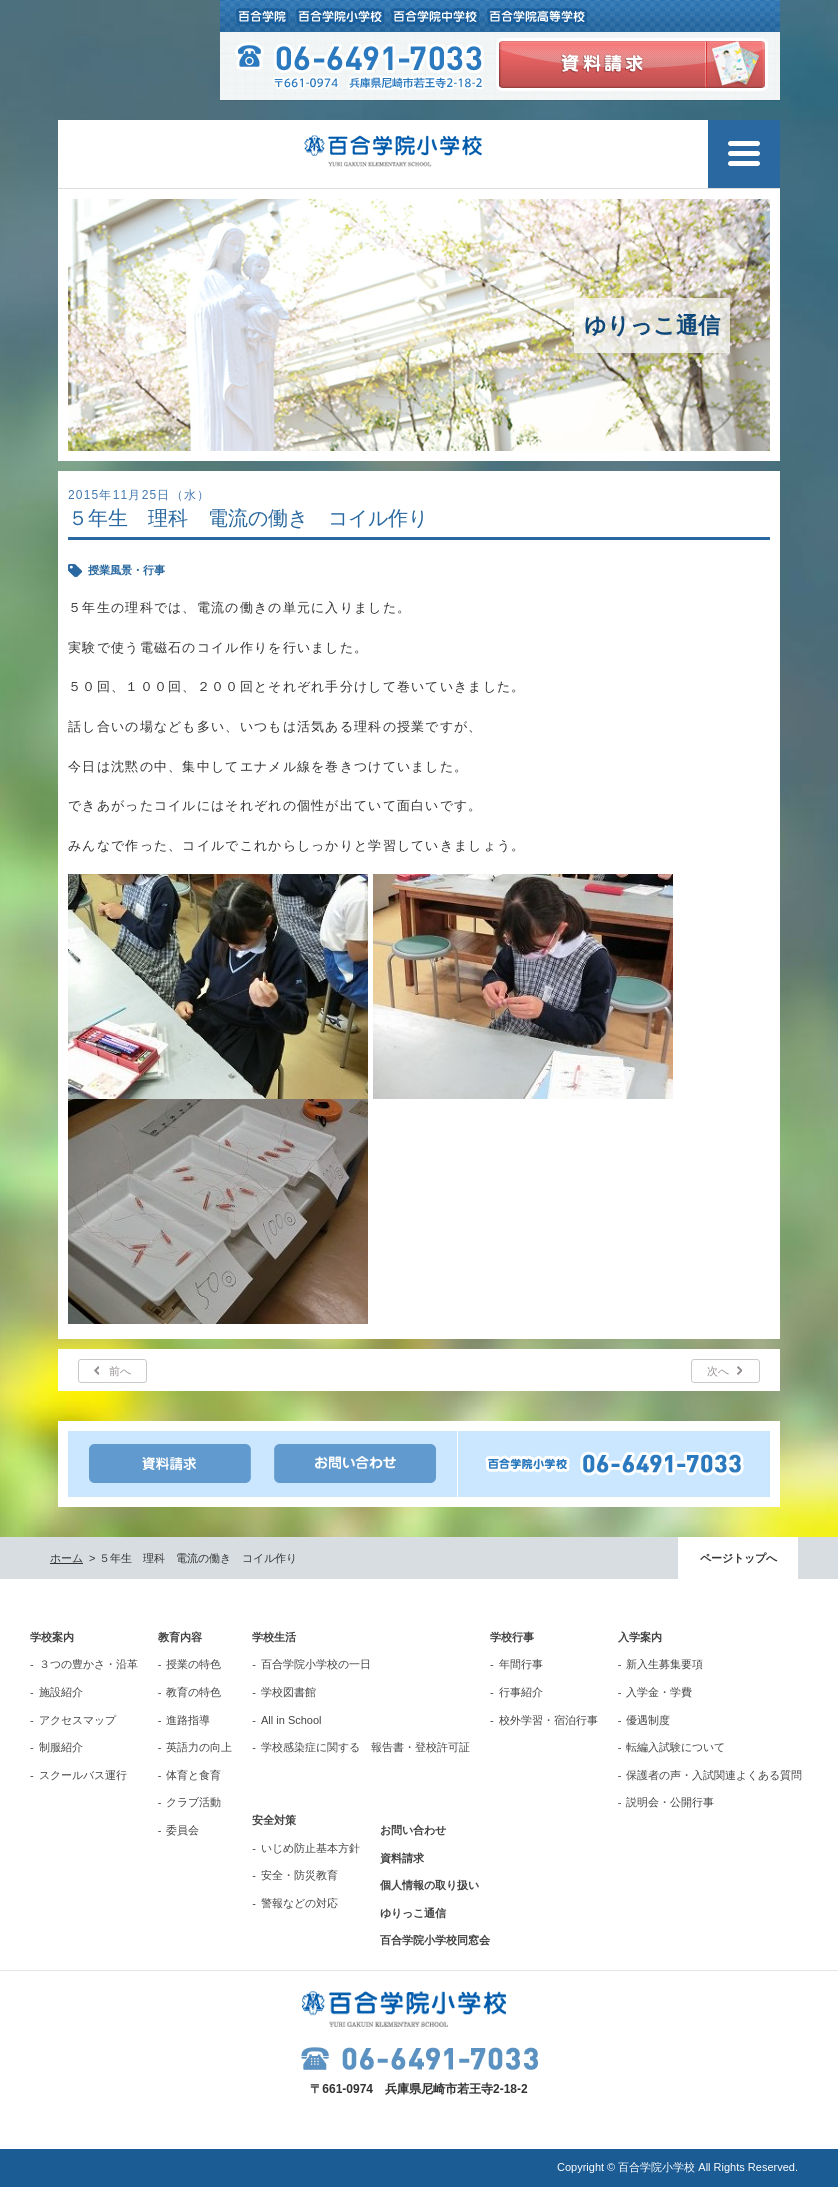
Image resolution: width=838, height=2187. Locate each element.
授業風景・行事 (126, 570)
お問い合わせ (413, 1830)
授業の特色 (193, 1664)
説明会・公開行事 (670, 1802)
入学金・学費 (659, 1692)
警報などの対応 (299, 1903)
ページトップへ (738, 1558)
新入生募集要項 (664, 1664)
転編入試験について (675, 1747)
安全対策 (274, 1820)
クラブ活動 (193, 1802)
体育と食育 (193, 1775)
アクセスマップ (77, 1720)
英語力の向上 (199, 1747)
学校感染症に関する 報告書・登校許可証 (365, 1747)
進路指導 (188, 1720)
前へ (120, 1371)
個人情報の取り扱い (429, 1885)
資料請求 (402, 1858)
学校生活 (274, 1637)
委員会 (182, 1830)
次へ (718, 1371)
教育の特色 (193, 1692)
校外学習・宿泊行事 (548, 1720)
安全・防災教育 (299, 1875)
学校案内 (52, 1637)
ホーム (66, 1558)
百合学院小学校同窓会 (435, 1940)
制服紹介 (61, 1747)
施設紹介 (61, 1692)
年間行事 (521, 1664)
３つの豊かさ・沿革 (88, 1664)
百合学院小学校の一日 (316, 1664)
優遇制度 (648, 1720)
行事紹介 (521, 1692)
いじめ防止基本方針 (310, 1848)
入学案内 (640, 1637)
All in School (291, 1720)
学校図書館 (288, 1692)
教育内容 (180, 1637)
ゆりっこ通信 (413, 1913)
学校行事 (512, 1637)
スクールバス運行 (83, 1775)
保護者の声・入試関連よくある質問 (714, 1775)
